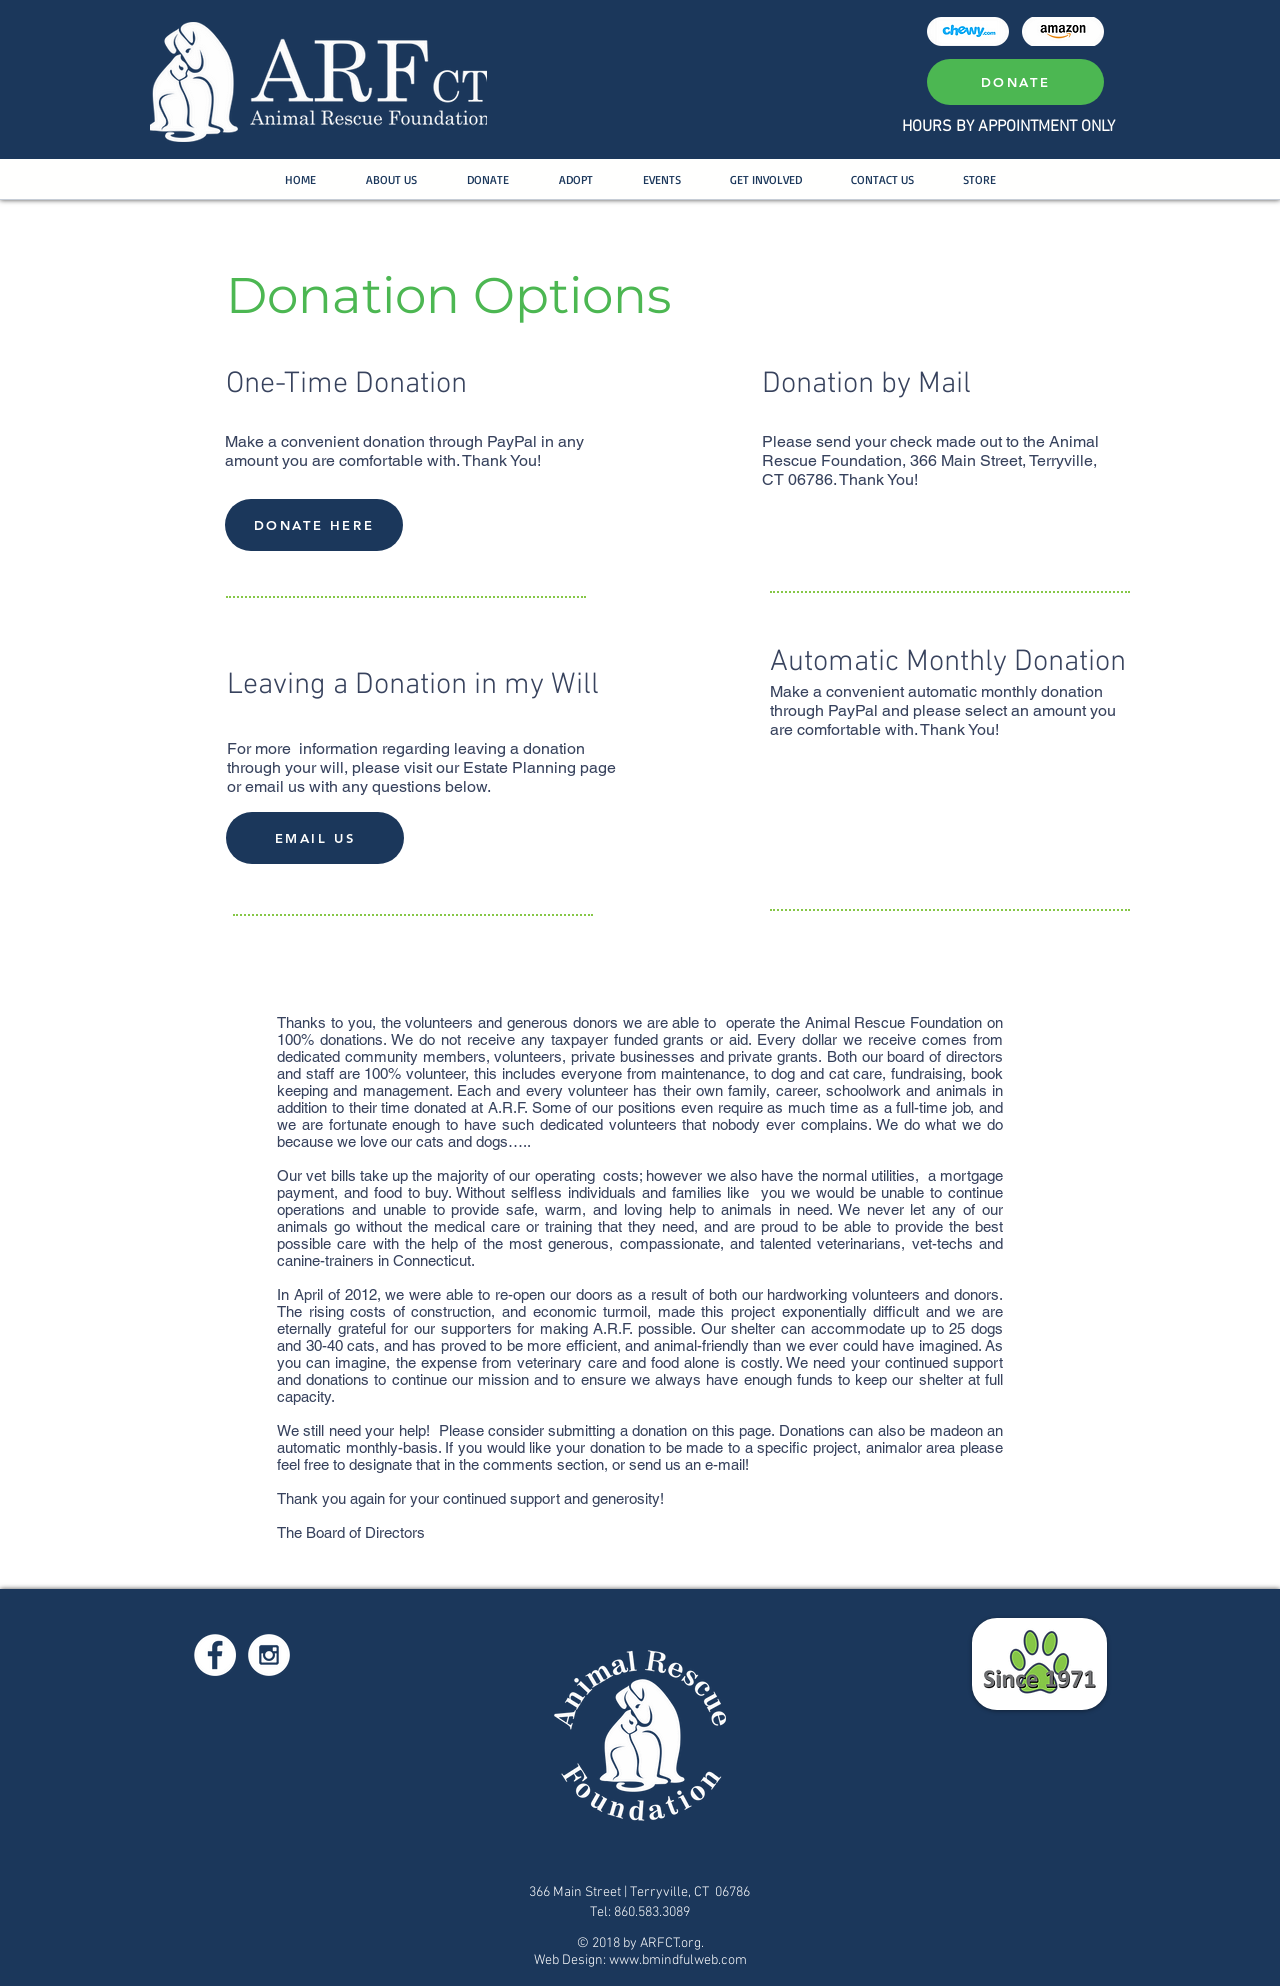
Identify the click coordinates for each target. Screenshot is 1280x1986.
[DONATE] (1015, 82)
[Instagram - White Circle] (269, 1655)
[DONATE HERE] (314, 525)
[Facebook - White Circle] (215, 1655)
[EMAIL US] (315, 838)
